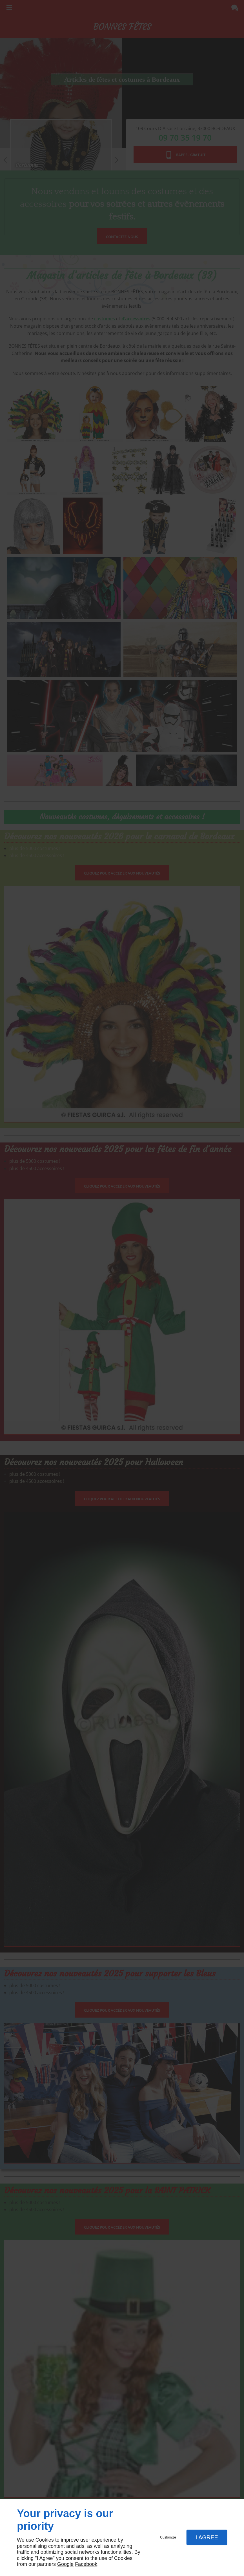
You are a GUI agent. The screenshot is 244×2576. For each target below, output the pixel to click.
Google (65, 2564)
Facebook (86, 2564)
